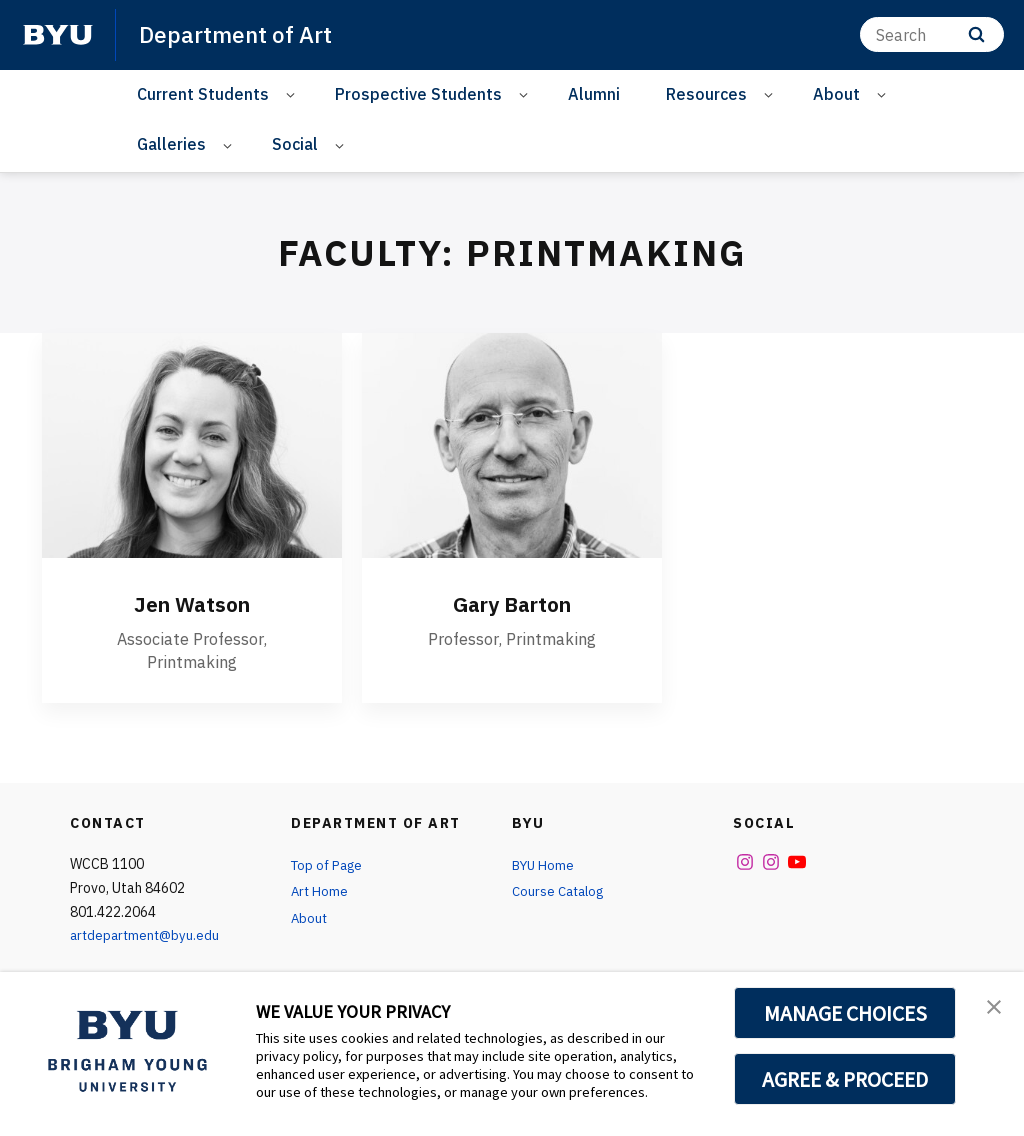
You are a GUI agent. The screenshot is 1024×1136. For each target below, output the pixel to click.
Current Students (203, 94)
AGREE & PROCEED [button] (845, 1079)
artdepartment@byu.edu (147, 935)
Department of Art (240, 34)
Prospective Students (418, 94)
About (836, 94)
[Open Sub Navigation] (293, 94)
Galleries (171, 144)
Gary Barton (512, 603)
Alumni (594, 94)
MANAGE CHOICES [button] (845, 1013)
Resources (706, 94)
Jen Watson (192, 603)
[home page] (58, 35)
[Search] (932, 34)
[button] (991, 1008)
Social (295, 144)
